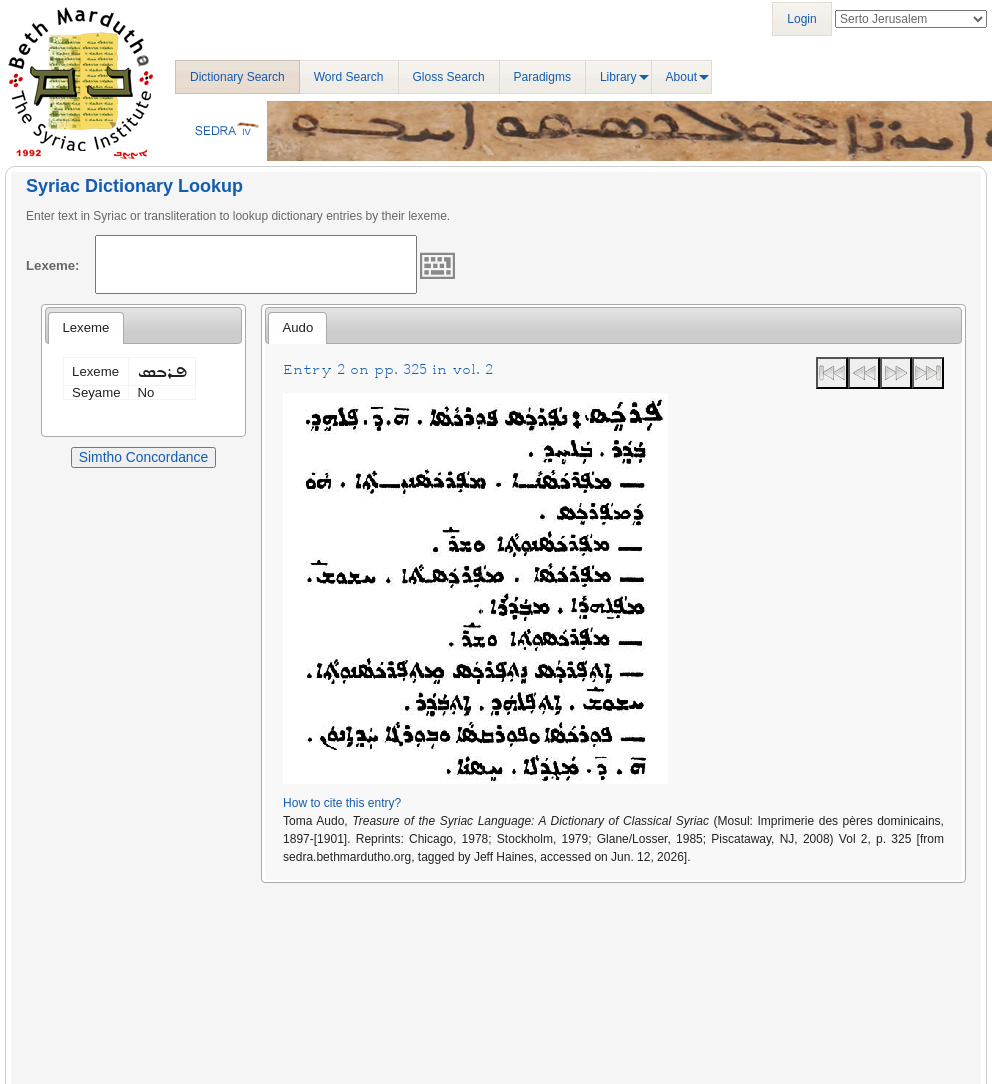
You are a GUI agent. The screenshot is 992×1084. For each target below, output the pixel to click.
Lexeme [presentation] (85, 327)
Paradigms (542, 77)
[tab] (85, 328)
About (681, 77)
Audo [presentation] (297, 327)
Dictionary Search (237, 77)
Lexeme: (53, 265)
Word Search (349, 77)
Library (618, 77)
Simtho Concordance (143, 457)
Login (801, 19)
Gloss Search (449, 77)
